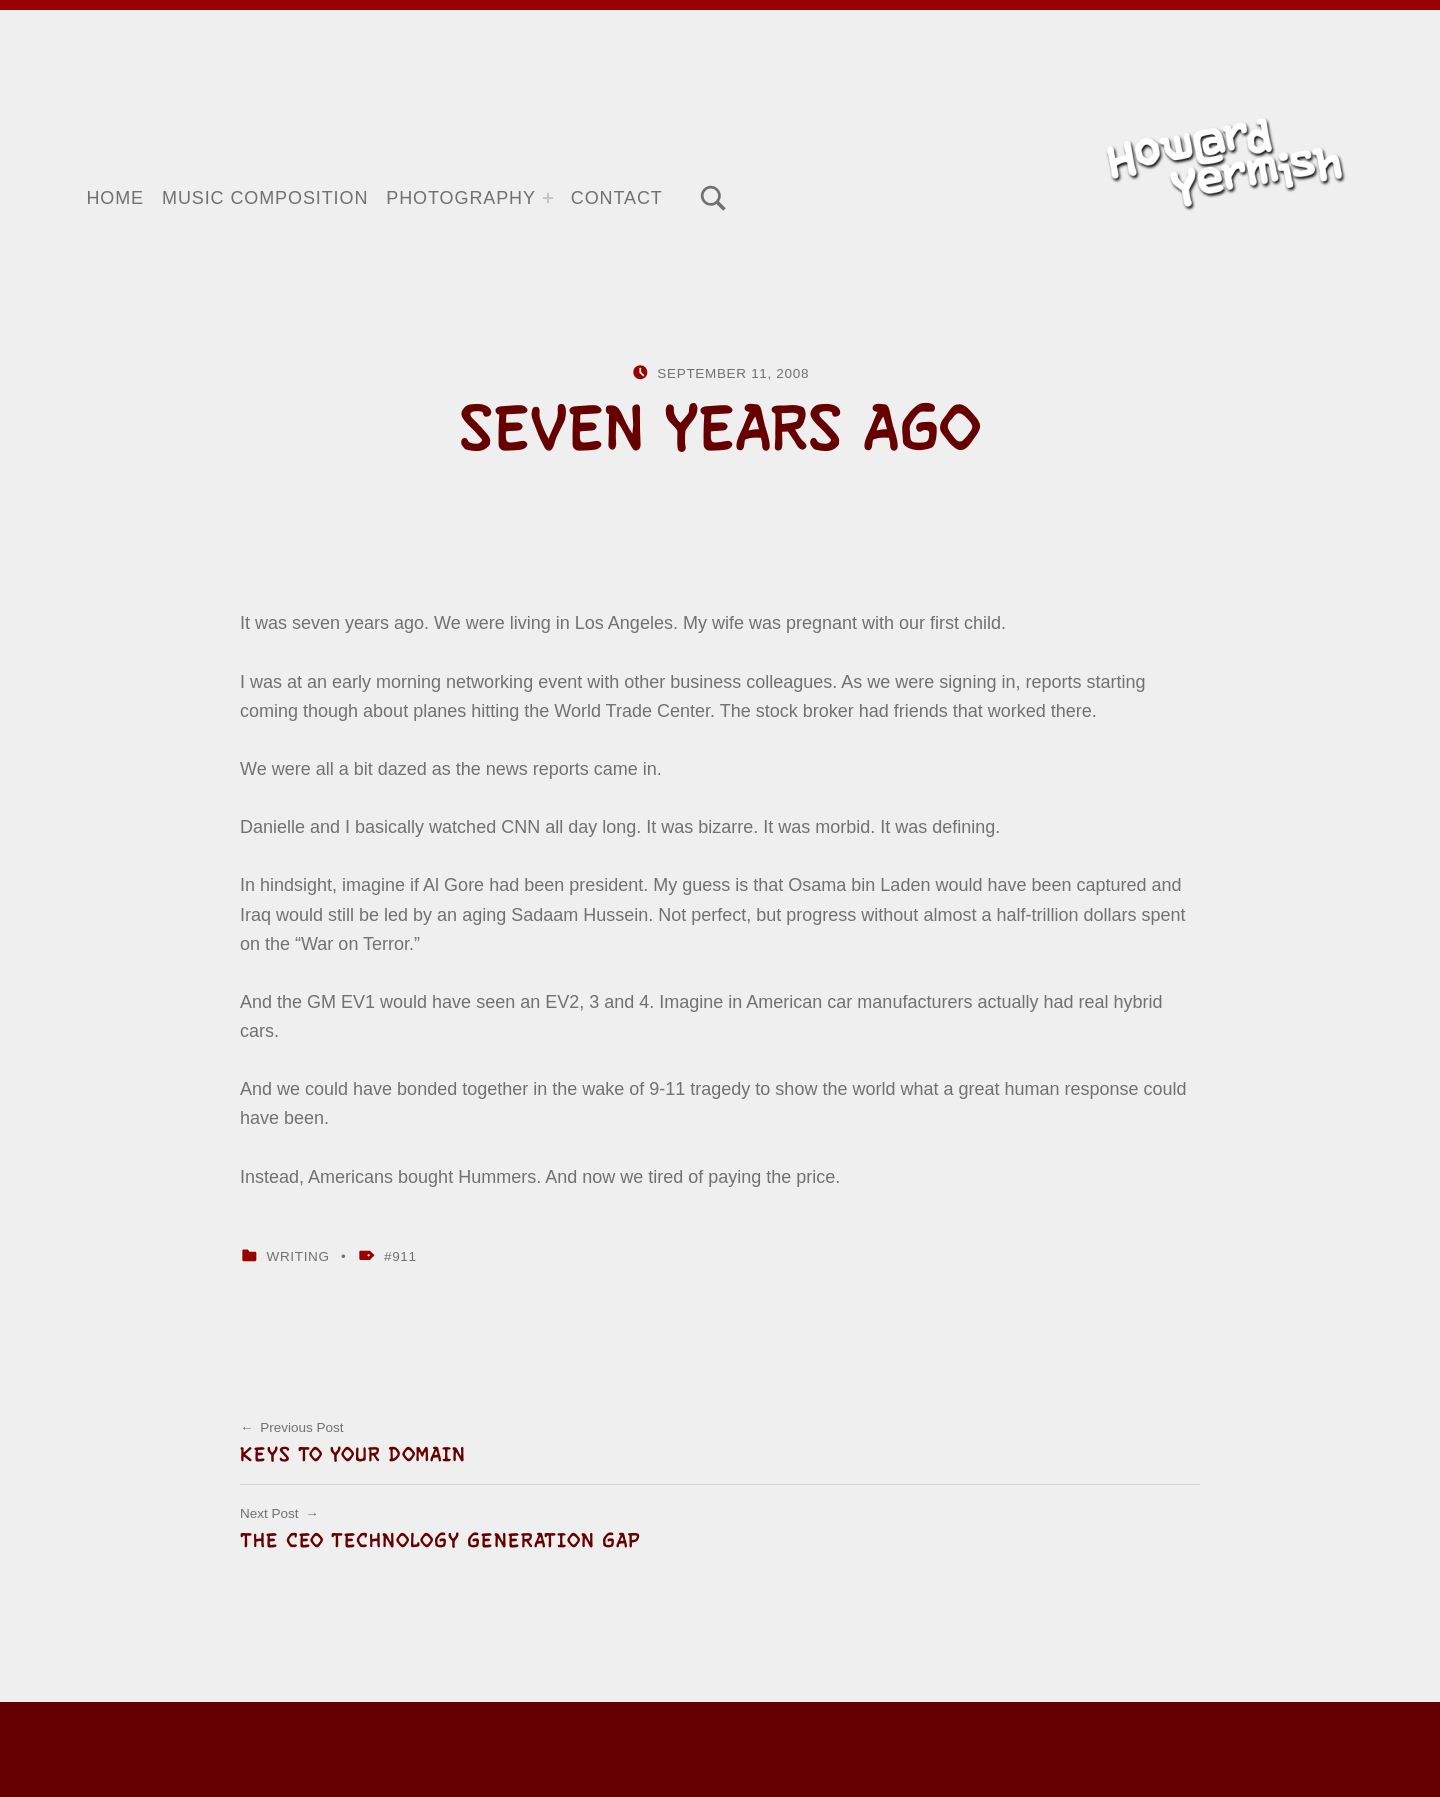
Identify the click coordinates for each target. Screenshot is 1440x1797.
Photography (461, 198)
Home (115, 198)
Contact (617, 198)
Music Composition (265, 198)
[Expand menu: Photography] (548, 198)
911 (404, 1256)
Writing (297, 1256)
